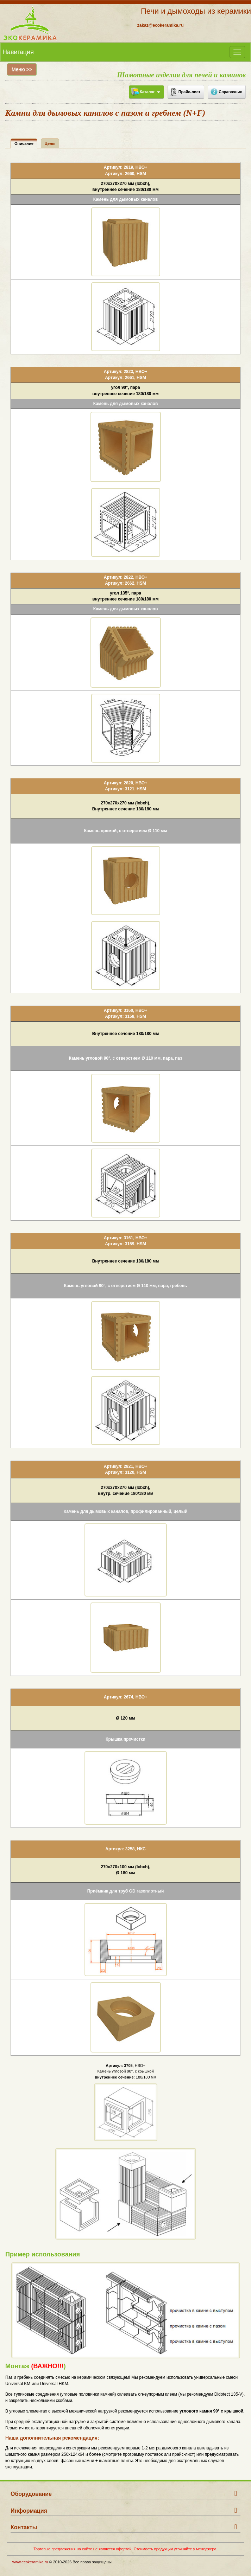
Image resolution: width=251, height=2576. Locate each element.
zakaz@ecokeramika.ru (160, 25)
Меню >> (22, 69)
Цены (50, 143)
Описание (23, 143)
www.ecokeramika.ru (30, 2562)
